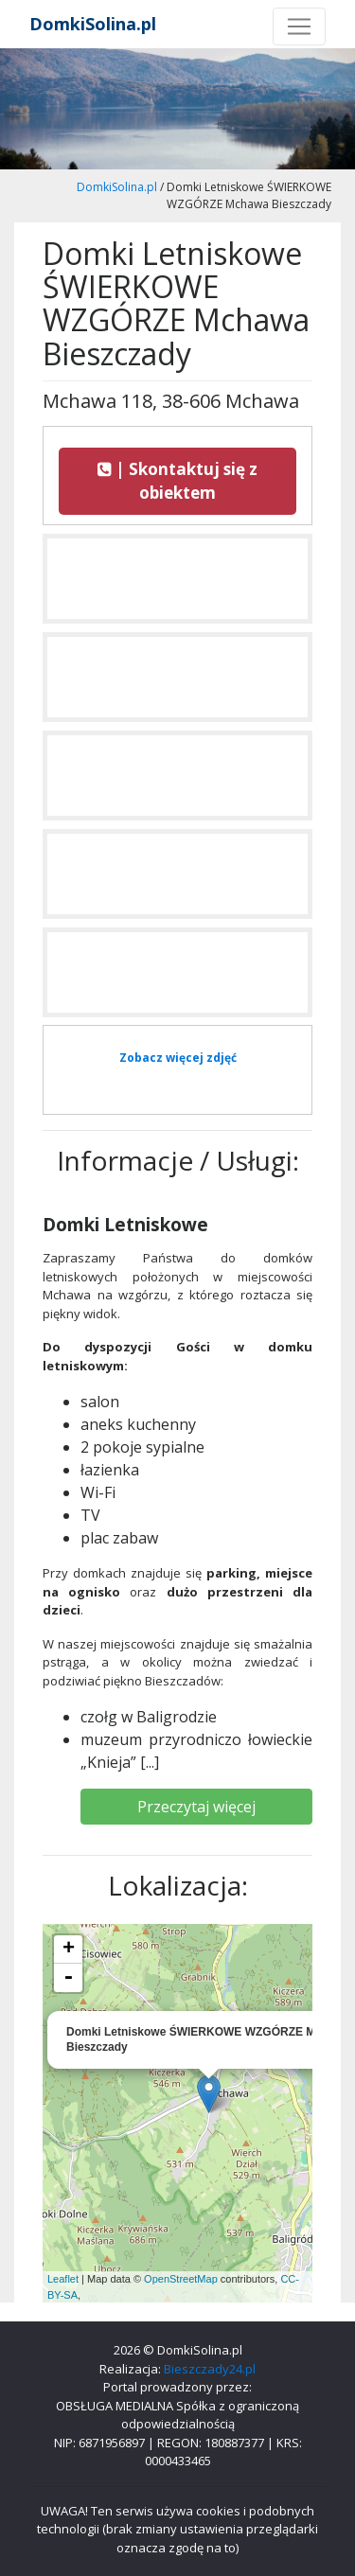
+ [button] (68, 1949)
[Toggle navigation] (299, 26)
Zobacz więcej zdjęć (178, 1058)
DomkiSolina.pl (92, 23)
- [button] (68, 1978)
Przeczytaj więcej (196, 1806)
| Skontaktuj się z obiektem (177, 481)
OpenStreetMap (181, 2279)
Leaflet (63, 2279)
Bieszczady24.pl (210, 2368)
